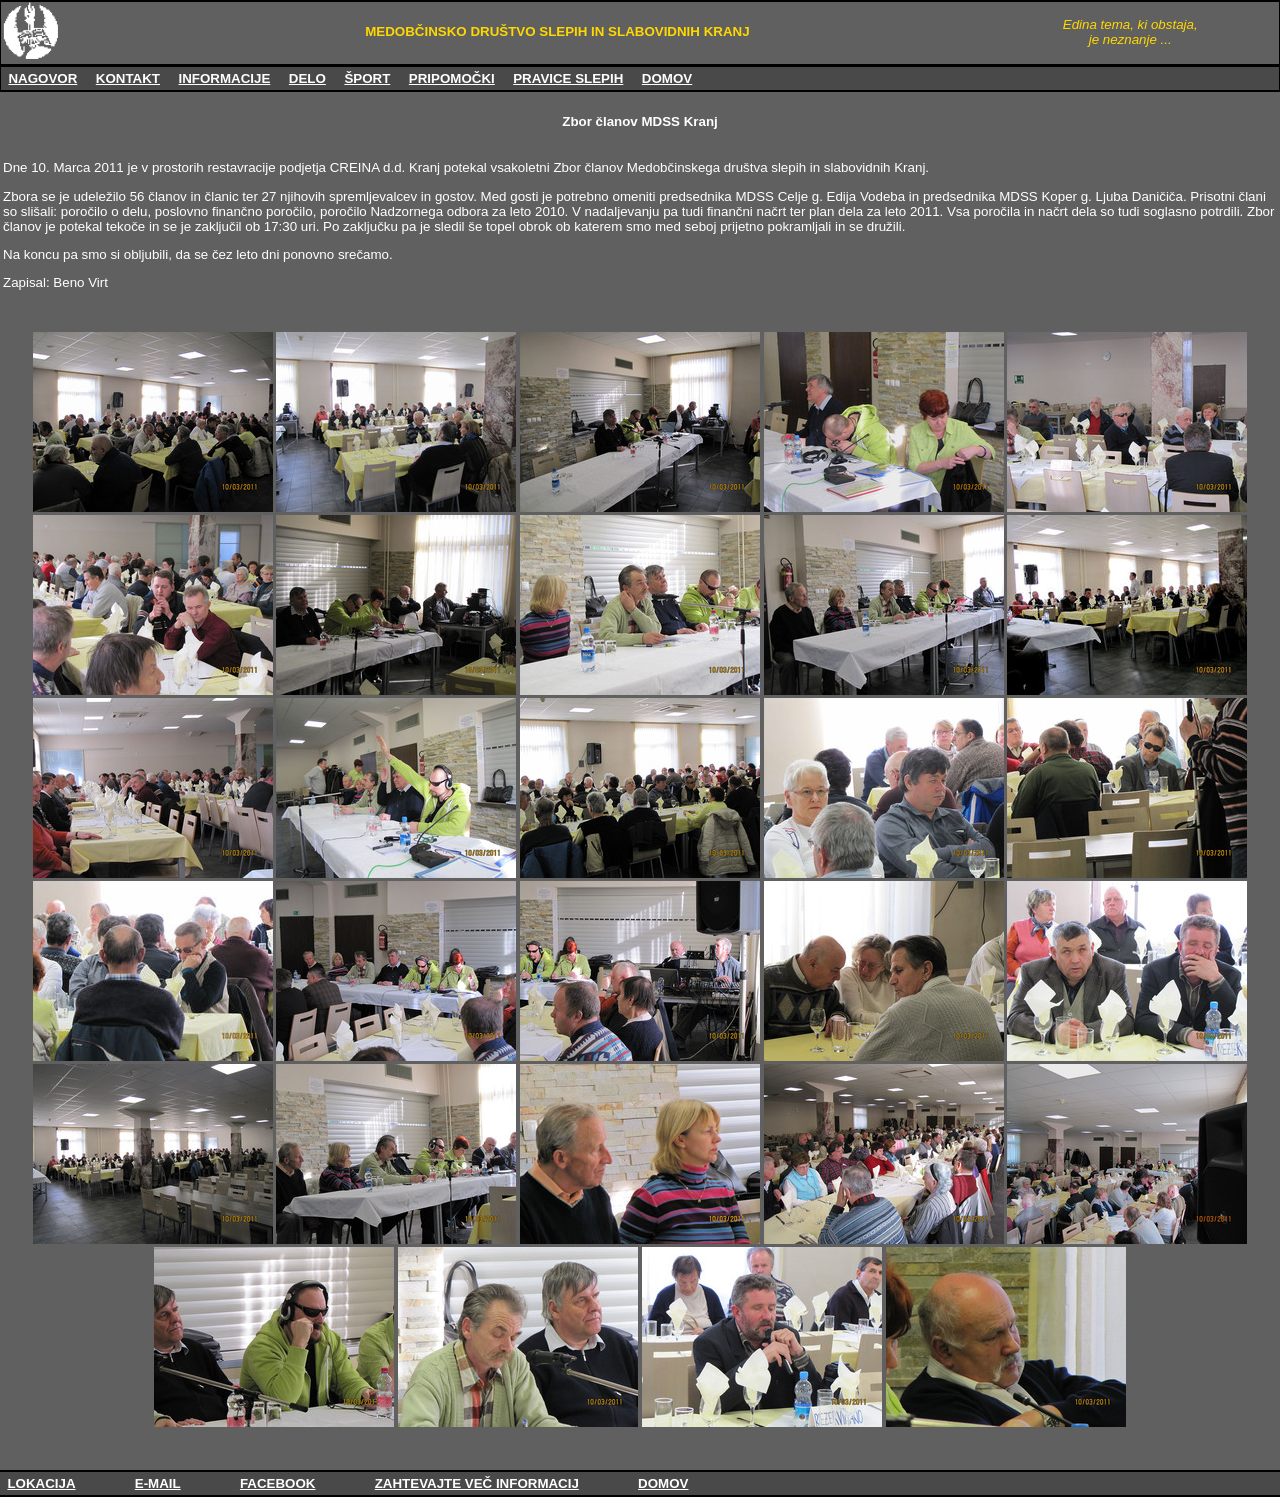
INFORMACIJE (224, 78)
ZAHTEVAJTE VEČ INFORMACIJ (477, 1483)
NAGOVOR (42, 78)
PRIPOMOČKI (452, 78)
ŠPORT (367, 78)
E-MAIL (158, 1483)
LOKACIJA (41, 1483)
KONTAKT (128, 78)
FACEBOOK (278, 1483)
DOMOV (667, 78)
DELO (307, 78)
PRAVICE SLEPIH (568, 78)
